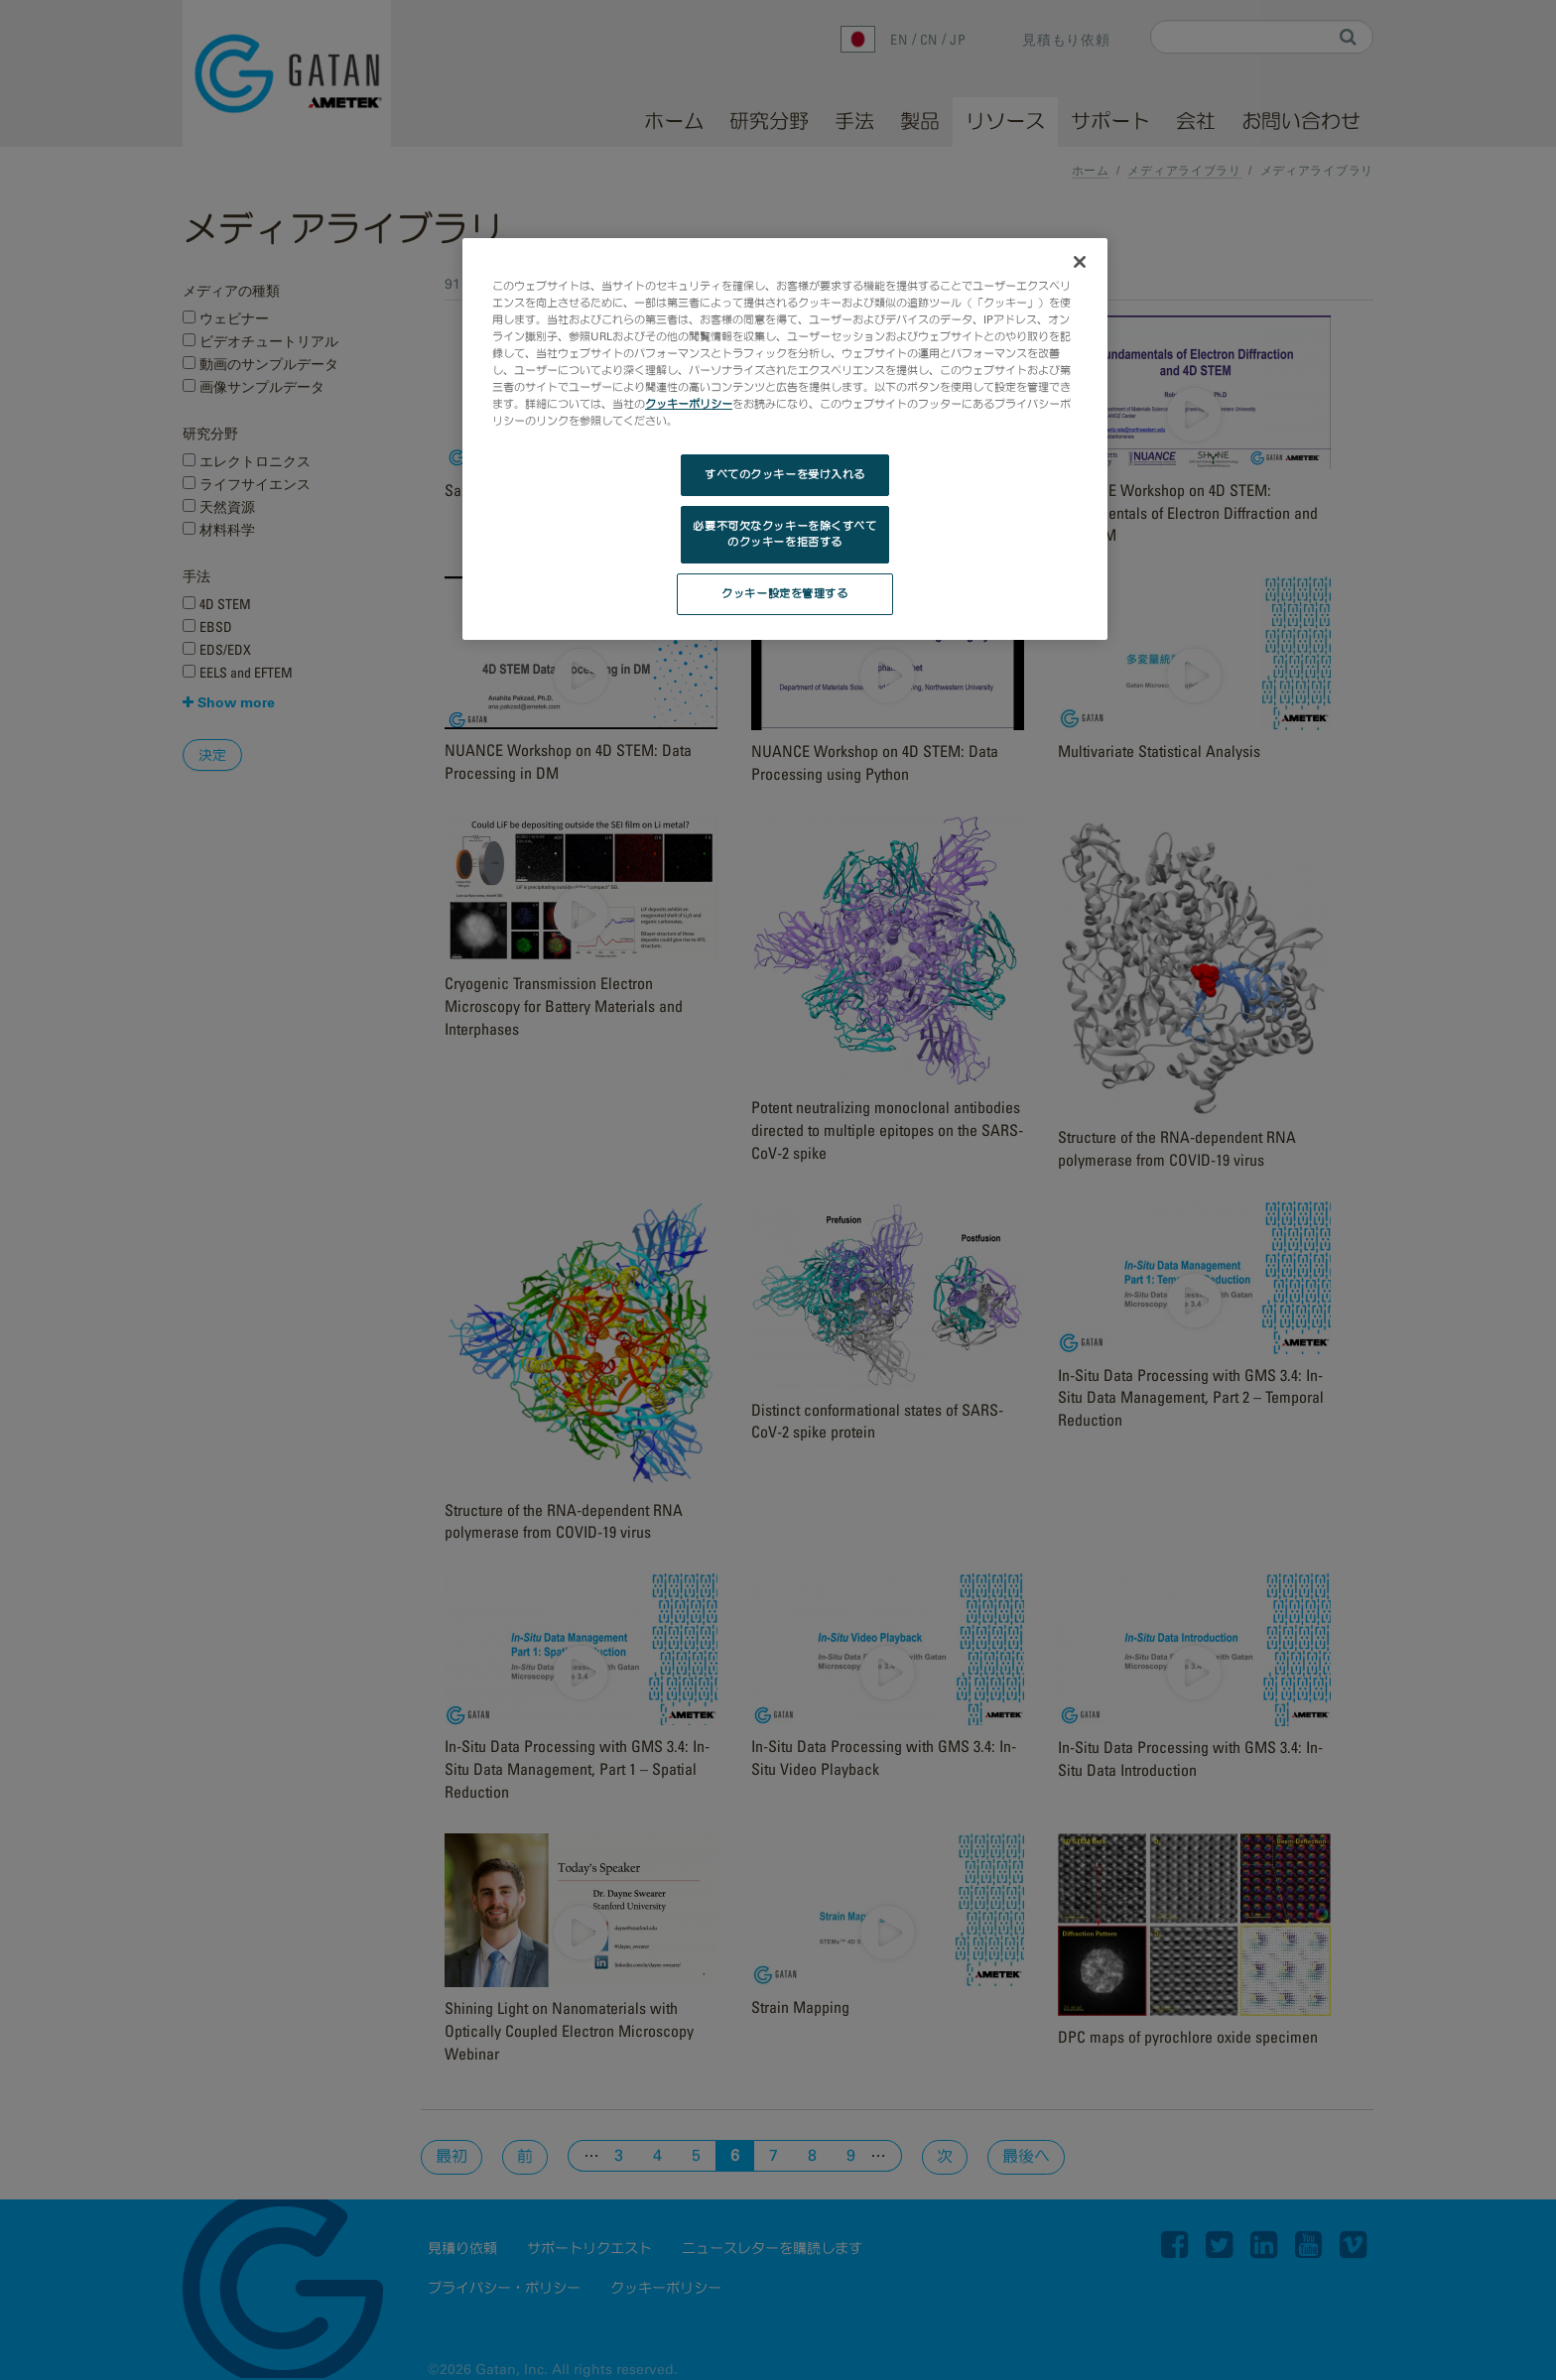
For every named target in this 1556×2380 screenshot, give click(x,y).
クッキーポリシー (688, 404)
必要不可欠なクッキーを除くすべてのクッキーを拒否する (784, 534)
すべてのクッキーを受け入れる (785, 474)
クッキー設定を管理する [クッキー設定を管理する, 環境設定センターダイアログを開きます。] (784, 593)
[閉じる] (1080, 262)
